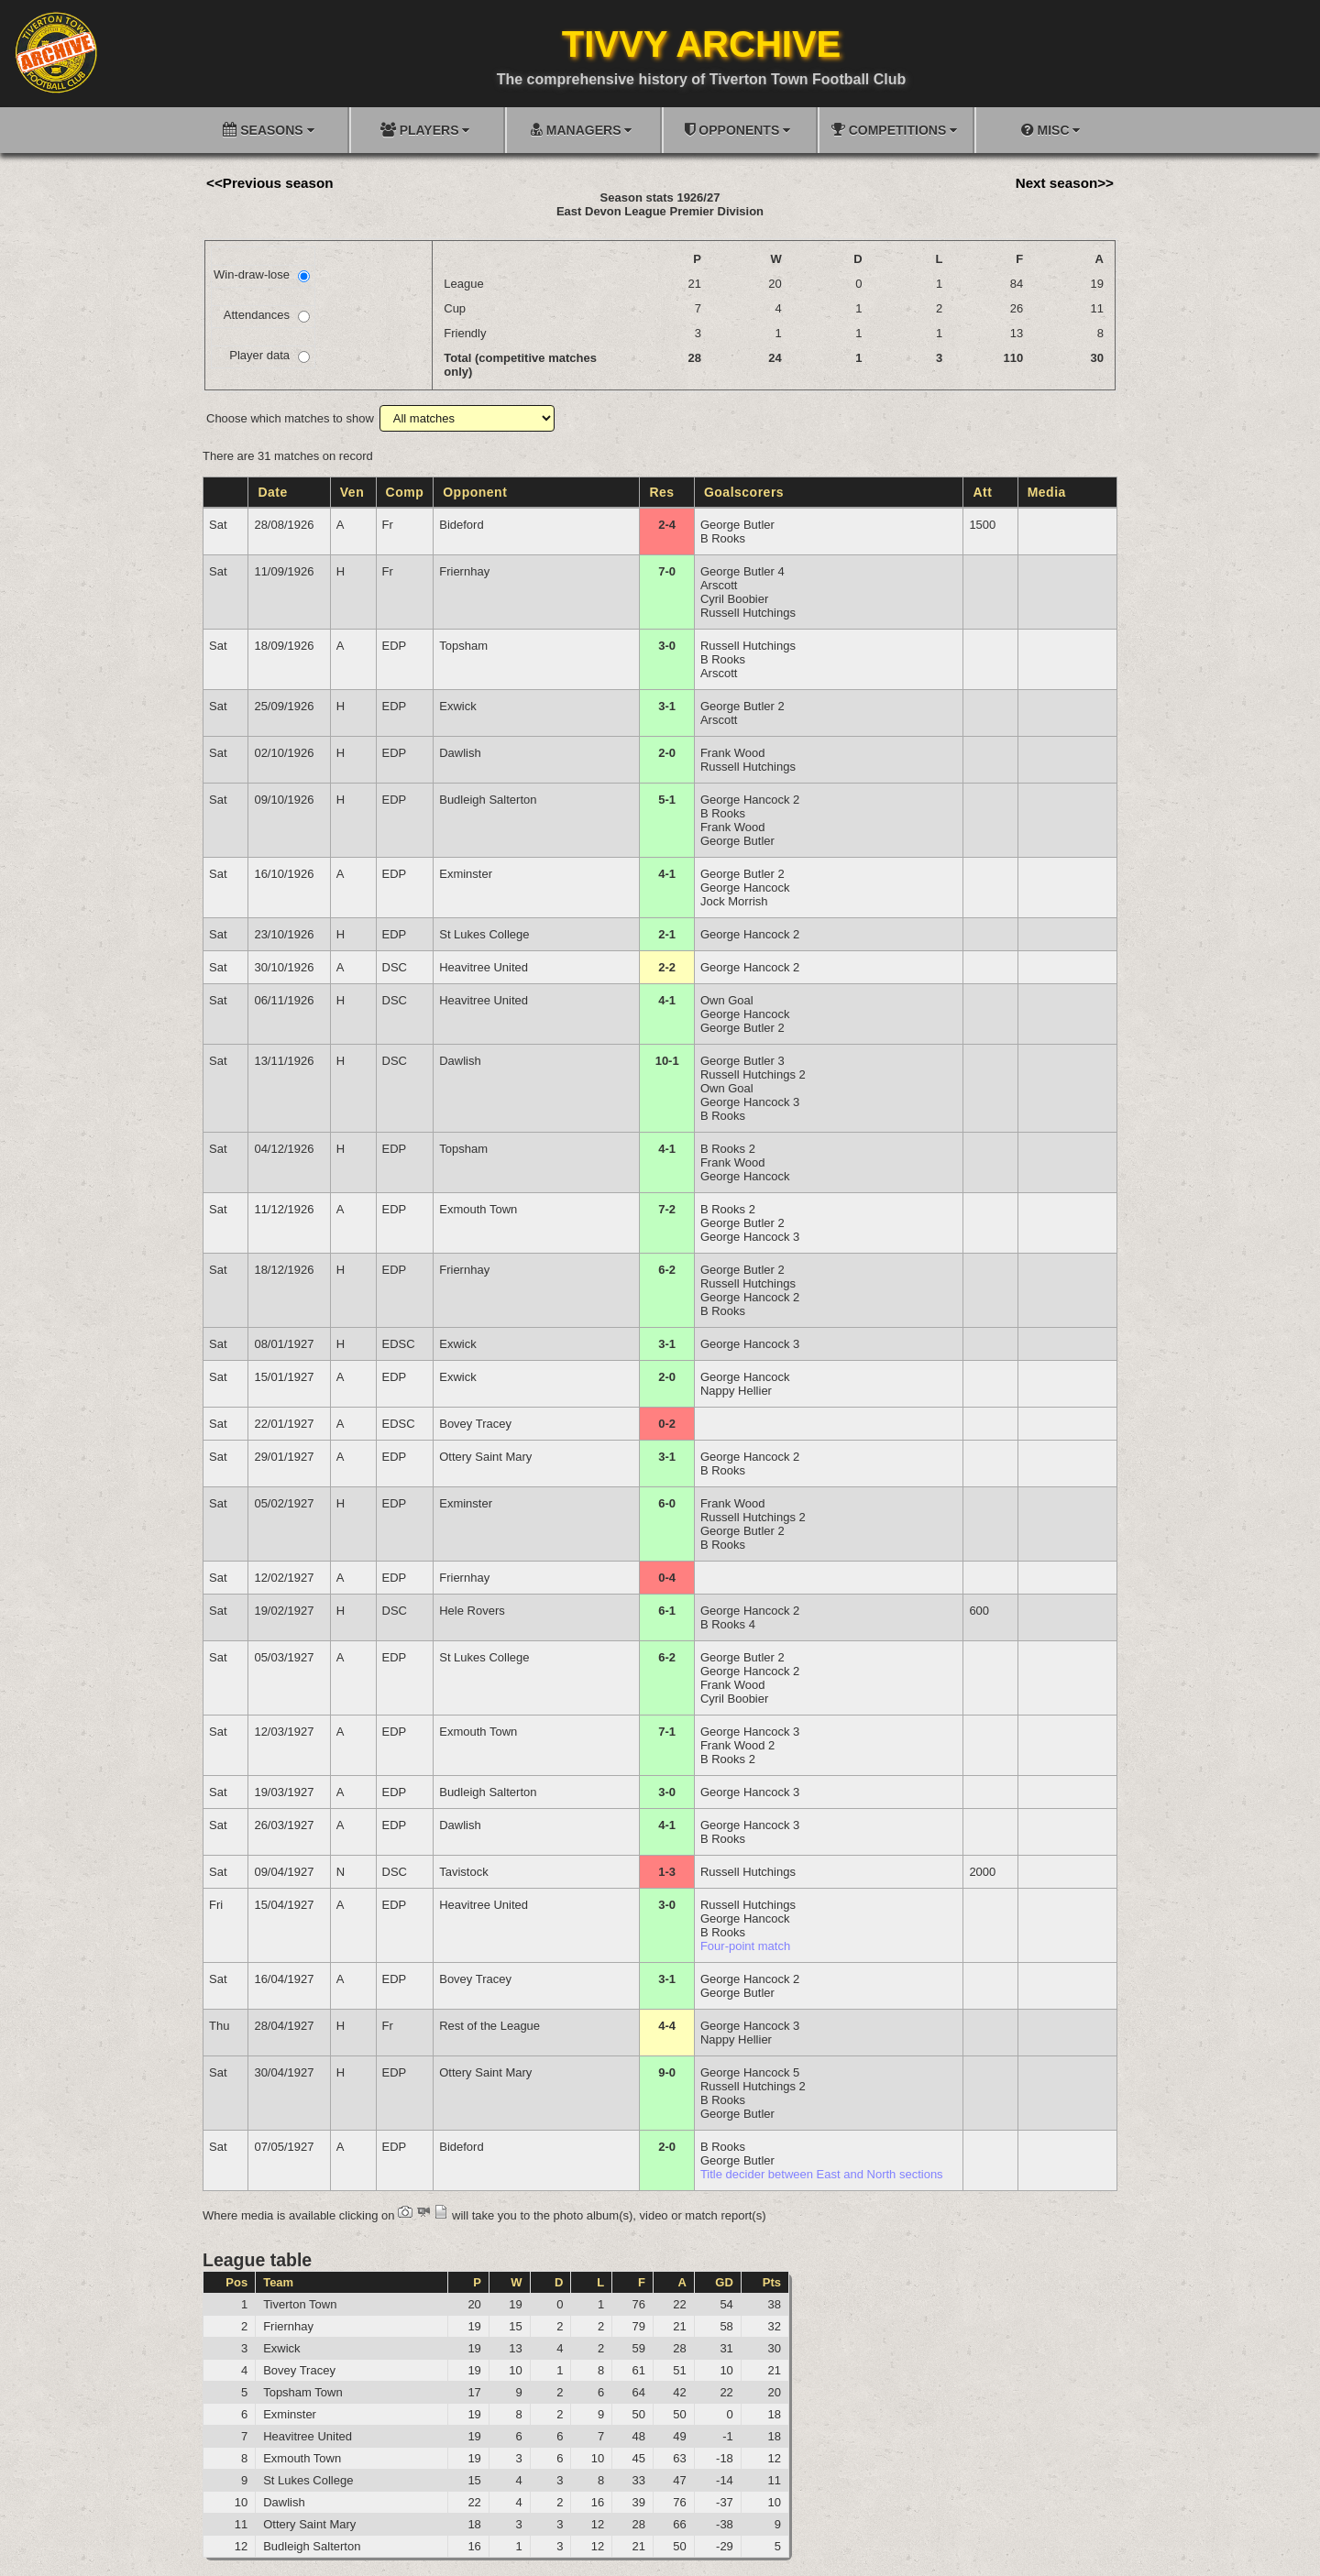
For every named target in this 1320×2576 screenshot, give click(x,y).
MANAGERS (581, 129)
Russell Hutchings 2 (753, 1074)
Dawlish (460, 753)
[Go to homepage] (56, 52)
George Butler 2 (742, 706)
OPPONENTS (737, 129)
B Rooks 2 (727, 1149)
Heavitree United (483, 967)
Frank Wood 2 (737, 1745)
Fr (387, 525)
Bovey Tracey (475, 1424)
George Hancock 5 (749, 2072)
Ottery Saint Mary (485, 1456)
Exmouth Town (478, 1209)
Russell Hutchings (748, 612)
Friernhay (464, 571)
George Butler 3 (742, 1061)
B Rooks (722, 538)
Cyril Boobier (734, 599)
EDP (394, 645)
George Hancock (745, 887)
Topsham (463, 645)
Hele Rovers (472, 1610)
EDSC (398, 1344)
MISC (1051, 129)
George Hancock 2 (749, 799)
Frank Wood (732, 753)
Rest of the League (489, 2026)
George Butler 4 (742, 571)
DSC (394, 967)
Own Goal (727, 1000)
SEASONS (268, 129)
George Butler (737, 525)
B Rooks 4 (727, 1624)
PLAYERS (425, 129)
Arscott (718, 585)
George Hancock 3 (749, 1102)
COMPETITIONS (894, 129)
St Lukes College (484, 934)
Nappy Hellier (736, 1391)
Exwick (457, 706)
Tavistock (463, 1872)
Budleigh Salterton (487, 799)
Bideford (461, 525)
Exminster (465, 874)
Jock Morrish (734, 901)
